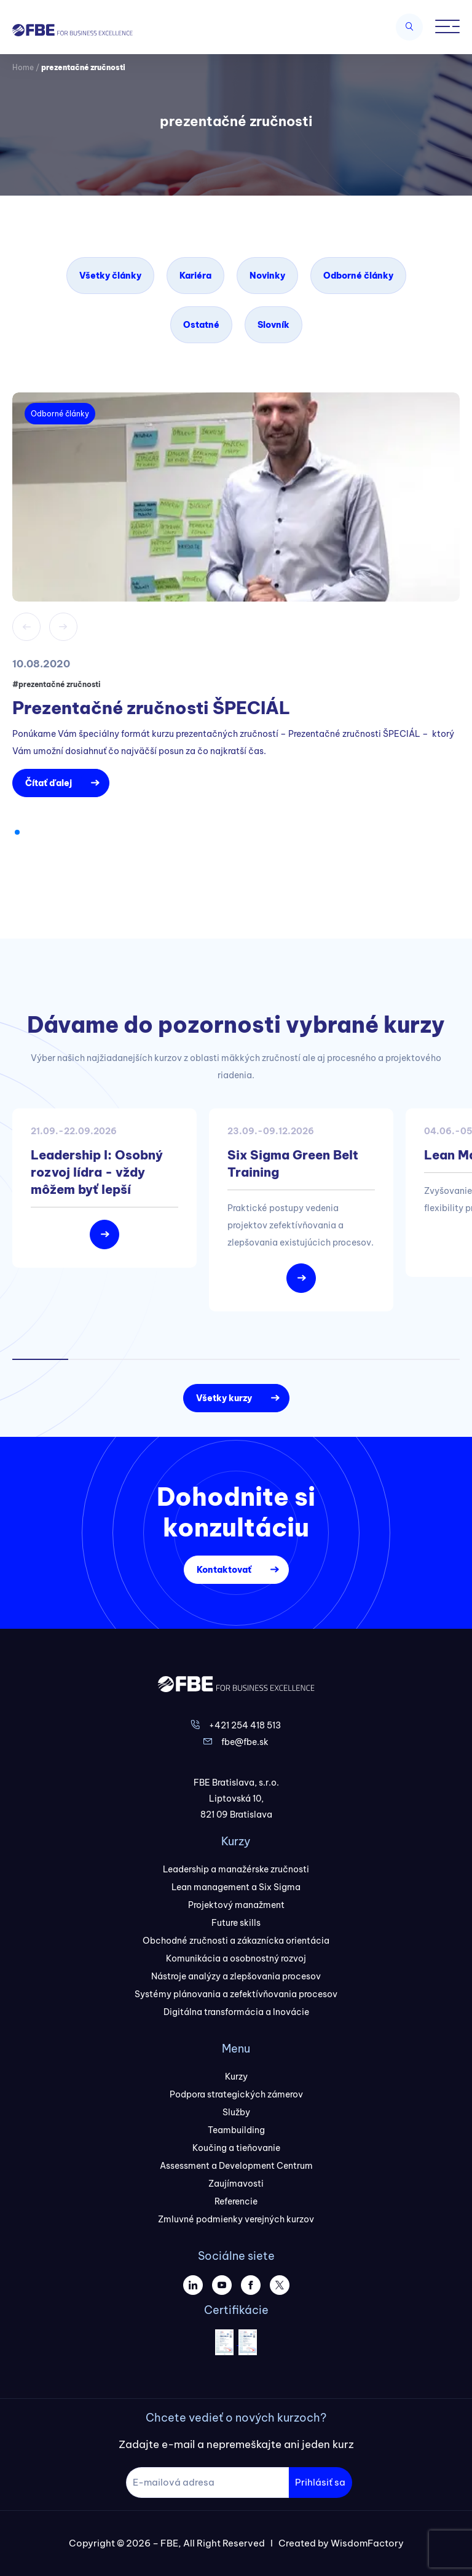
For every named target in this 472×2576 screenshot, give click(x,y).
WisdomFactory (367, 2543)
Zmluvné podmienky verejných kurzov (236, 2219)
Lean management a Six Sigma (236, 1887)
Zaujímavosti (236, 2183)
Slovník (273, 324)
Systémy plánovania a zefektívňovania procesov (236, 1994)
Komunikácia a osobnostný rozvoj (236, 1958)
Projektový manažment (236, 1904)
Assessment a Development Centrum (236, 2165)
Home (23, 67)
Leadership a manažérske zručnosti (236, 1869)
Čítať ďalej (48, 783)
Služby (236, 2112)
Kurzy (236, 2076)
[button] (17, 832)
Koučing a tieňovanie (236, 2147)
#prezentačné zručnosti (56, 684)
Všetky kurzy (224, 1398)
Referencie (236, 2201)
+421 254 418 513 (245, 1725)
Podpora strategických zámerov (236, 2094)
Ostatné (201, 324)
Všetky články (110, 275)
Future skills (236, 1922)
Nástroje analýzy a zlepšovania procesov (236, 1976)
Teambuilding (236, 2130)
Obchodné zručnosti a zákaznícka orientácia (236, 1940)
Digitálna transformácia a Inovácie (236, 2011)
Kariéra (195, 275)
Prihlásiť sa (320, 2482)
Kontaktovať (224, 1569)
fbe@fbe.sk (245, 1741)
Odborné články (358, 275)
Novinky (267, 275)
